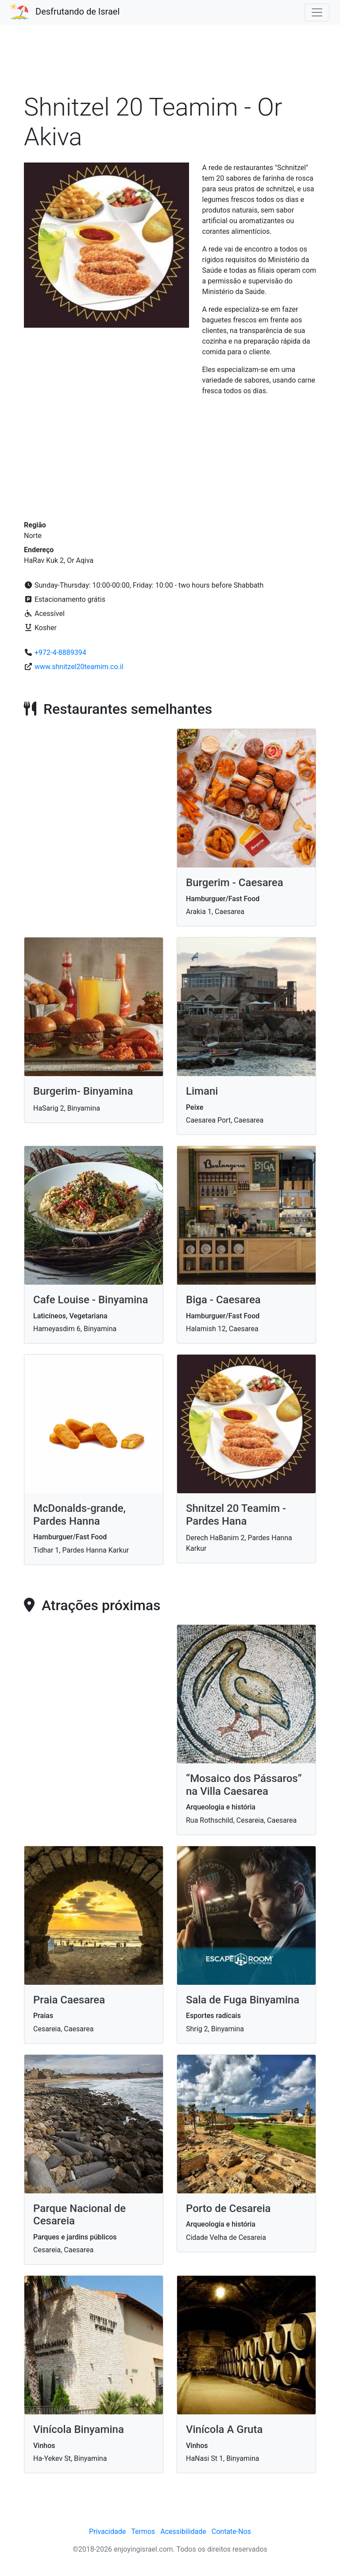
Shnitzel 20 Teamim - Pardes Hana (236, 1514)
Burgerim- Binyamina (83, 1091)
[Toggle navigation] (317, 12)
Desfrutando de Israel (77, 11)
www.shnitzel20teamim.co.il (79, 666)
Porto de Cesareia (228, 2208)
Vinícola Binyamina (78, 2429)
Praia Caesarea (69, 2000)
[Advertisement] (170, 64)
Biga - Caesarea (223, 1300)
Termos (143, 2531)
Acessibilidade (183, 2531)
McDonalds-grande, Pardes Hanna (79, 1514)
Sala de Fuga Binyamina (242, 2000)
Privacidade (107, 2531)
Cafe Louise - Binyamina (90, 1300)
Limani (202, 1091)
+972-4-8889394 (60, 652)
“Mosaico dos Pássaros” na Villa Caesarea (244, 1784)
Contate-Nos (231, 2531)
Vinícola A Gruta (224, 2429)
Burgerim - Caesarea (234, 882)
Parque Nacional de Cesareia (79, 2214)
